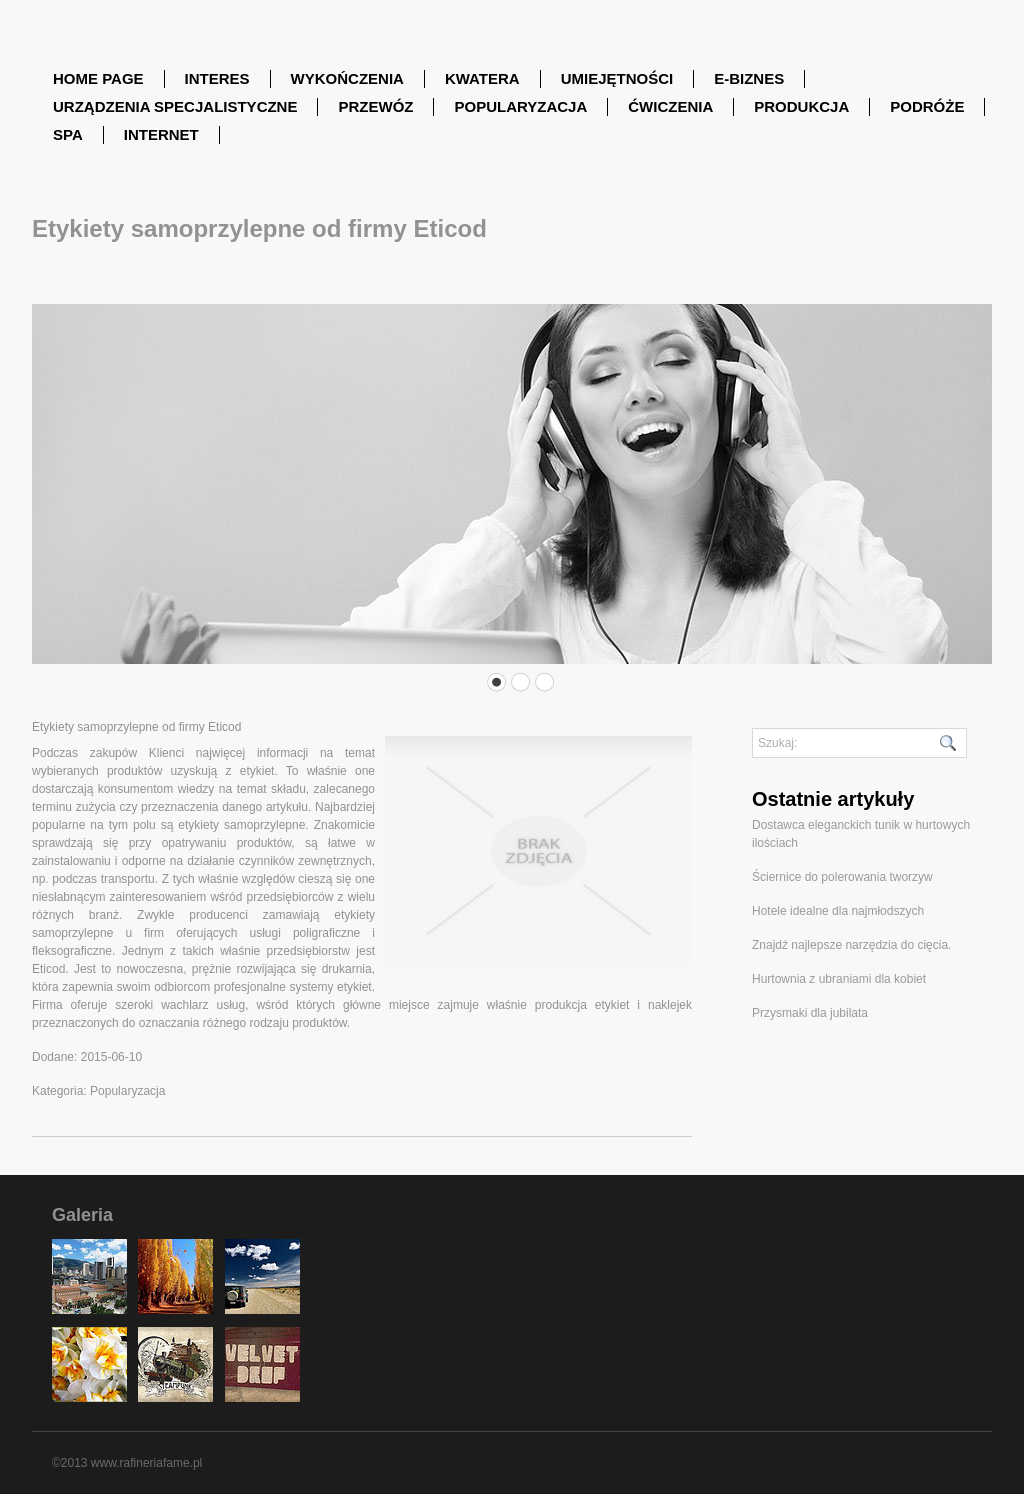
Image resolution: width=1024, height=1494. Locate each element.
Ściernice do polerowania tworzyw (842, 877)
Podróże (927, 106)
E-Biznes (749, 78)
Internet (161, 134)
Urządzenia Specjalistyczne (175, 106)
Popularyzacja (520, 106)
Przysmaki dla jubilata (810, 1013)
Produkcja (801, 106)
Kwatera (482, 78)
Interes (217, 78)
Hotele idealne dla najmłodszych (838, 911)
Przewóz (375, 106)
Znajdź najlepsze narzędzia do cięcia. (851, 945)
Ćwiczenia (670, 106)
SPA (68, 134)
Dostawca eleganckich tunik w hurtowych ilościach (861, 834)
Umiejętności (617, 78)
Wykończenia (347, 78)
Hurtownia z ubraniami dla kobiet (839, 979)
